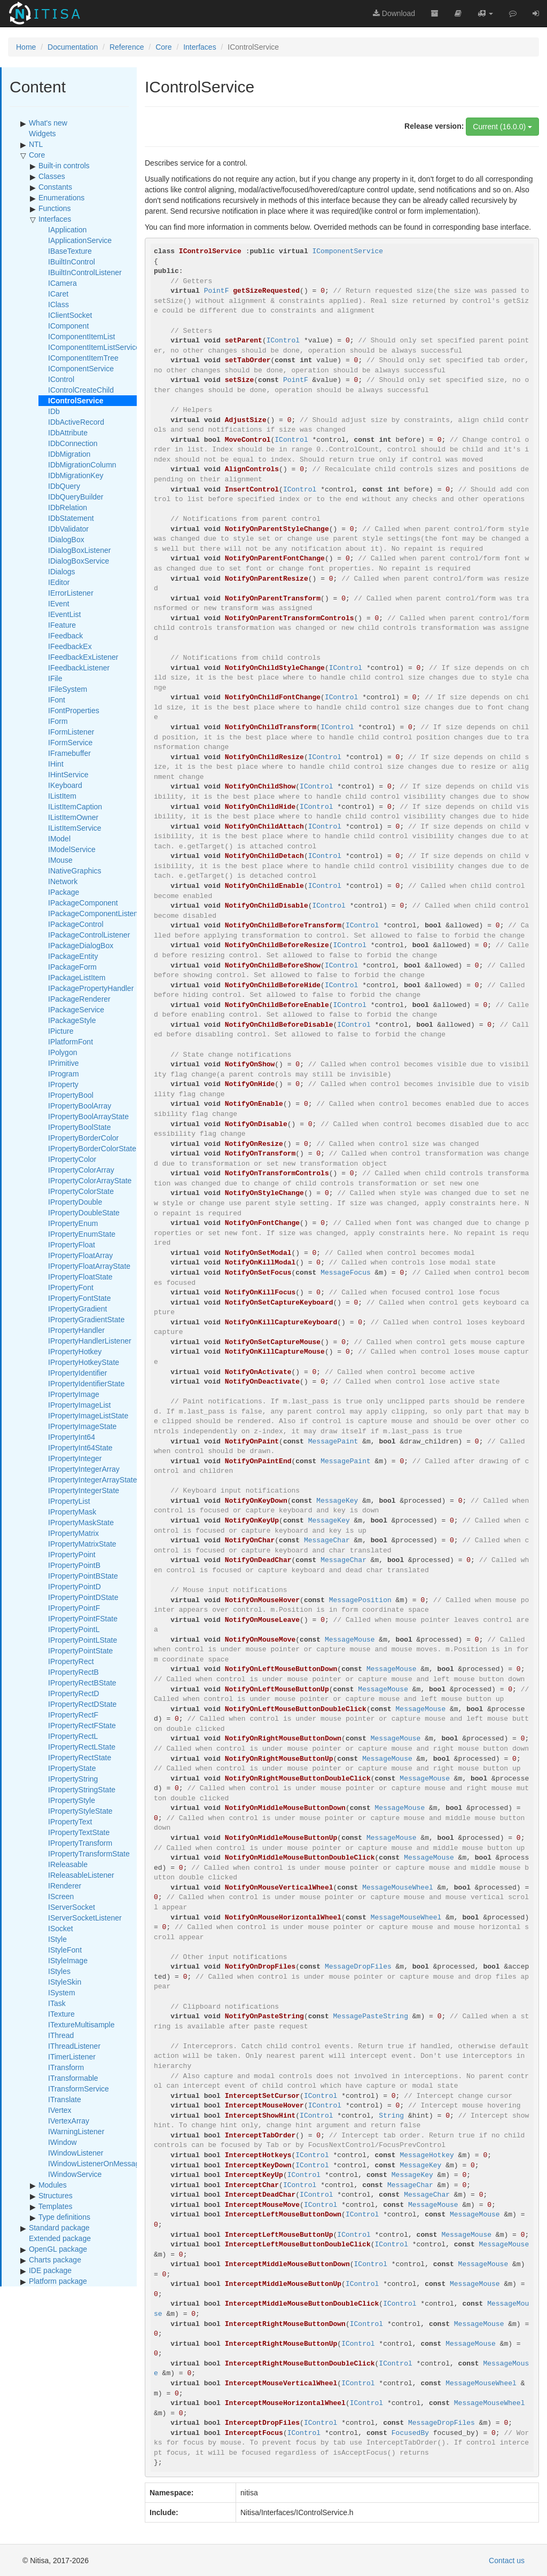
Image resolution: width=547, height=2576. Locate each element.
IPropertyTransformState (89, 1853)
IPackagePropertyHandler (91, 988)
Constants (55, 187)
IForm (58, 721)
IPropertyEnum (73, 1223)
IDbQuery (64, 486)
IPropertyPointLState (82, 1640)
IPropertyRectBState (82, 1683)
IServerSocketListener (85, 1918)
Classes (51, 176)
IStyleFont (65, 1950)
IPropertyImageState (82, 1426)
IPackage (63, 892)
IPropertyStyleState (80, 1811)
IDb (54, 411)
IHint (56, 764)
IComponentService (81, 368)
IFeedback (65, 635)
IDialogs (61, 571)
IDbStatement (71, 518)
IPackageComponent (83, 903)
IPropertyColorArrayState (89, 1180)
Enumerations (61, 197)
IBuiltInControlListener (85, 272)
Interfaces (199, 47)
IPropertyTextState (79, 1832)
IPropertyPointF (74, 1608)
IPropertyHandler (76, 1330)
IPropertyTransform (80, 1843)
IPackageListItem (76, 977)
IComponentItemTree (83, 358)
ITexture (61, 2014)
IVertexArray (68, 2121)
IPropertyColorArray (81, 1170)
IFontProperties (73, 710)
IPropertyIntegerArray (84, 1469)
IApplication (67, 229)
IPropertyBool (70, 1095)
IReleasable (68, 1864)
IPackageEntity (73, 956)
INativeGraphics (74, 871)
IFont (56, 700)
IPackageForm (72, 967)
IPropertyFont (70, 1287)
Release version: (434, 126)
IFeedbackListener (79, 667)
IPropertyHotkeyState (83, 1362)
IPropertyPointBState (83, 1576)
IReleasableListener (81, 1875)
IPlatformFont (70, 1041)
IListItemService (74, 828)
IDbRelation (67, 507)
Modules (52, 2185)
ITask (57, 2003)
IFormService (70, 742)
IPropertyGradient (77, 1309)
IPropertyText (70, 1821)
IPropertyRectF (73, 1715)
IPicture (60, 1031)
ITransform (66, 2067)
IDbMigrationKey (76, 475)
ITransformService (78, 2089)
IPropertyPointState (80, 1650)
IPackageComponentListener (96, 913)
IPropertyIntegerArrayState (92, 1480)
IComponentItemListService (94, 347)
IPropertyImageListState (88, 1415)
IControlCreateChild (81, 390)
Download (394, 13)
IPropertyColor (72, 1159)
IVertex (60, 2110)
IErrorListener (70, 593)
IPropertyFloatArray (80, 1255)
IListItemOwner (73, 817)
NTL (36, 144)
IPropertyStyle (71, 1800)
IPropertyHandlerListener (89, 1341)
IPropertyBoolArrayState (88, 1116)
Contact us (507, 2560)
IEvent (58, 603)
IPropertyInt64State (80, 1447)
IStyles (59, 1971)
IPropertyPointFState (83, 1618)
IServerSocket (71, 1907)
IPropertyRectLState (81, 1747)
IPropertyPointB (74, 1565)
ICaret (58, 294)
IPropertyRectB (73, 1672)
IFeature (62, 625)
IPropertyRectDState (82, 1704)
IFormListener (71, 732)
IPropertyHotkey (74, 1351)
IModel (59, 838)
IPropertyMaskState (81, 1522)
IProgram (63, 1074)
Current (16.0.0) (502, 126)
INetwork (62, 881)
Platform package (58, 2281)
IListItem (62, 796)
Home (26, 47)
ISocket (60, 1928)
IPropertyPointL (74, 1629)
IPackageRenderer (79, 999)
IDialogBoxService (78, 561)
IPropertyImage (73, 1394)
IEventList (64, 614)
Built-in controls (64, 165)
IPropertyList (69, 1501)
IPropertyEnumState (81, 1234)
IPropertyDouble (75, 1202)
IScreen (61, 1896)
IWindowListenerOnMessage (96, 2163)
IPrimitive (63, 1063)
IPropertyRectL (73, 1736)
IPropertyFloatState (80, 1277)
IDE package (50, 2270)
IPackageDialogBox (80, 945)
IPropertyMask (72, 1512)
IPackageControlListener (89, 935)
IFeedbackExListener (83, 657)
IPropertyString (73, 1779)
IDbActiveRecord (76, 422)
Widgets (42, 133)
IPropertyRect (71, 1661)
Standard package (59, 2227)
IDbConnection (73, 443)
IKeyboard (65, 785)
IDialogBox (66, 539)
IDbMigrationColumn (82, 464)
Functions (54, 208)
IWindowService (74, 2174)
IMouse (60, 860)
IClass (58, 304)
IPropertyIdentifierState (86, 1383)
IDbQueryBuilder (76, 497)
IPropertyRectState (79, 1757)
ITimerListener (72, 2056)
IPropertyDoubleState (84, 1212)
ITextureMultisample (81, 2024)
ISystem (61, 1992)
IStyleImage (68, 1960)
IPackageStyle (72, 1020)
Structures (55, 2195)
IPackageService (76, 1009)
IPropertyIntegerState (83, 1490)
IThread (61, 2035)
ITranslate (64, 2099)
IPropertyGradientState (86, 1319)
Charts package (55, 2259)
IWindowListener (76, 2153)
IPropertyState (72, 1768)
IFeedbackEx (70, 646)
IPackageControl (76, 924)
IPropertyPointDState (83, 1597)
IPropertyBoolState (79, 1127)
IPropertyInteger (74, 1458)
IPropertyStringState (81, 1789)
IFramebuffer (69, 753)
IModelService (72, 849)
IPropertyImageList (79, 1405)
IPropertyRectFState (82, 1725)
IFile (55, 678)
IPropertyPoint (72, 1554)
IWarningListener (76, 2131)
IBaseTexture (70, 251)
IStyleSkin (64, 1982)
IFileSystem (67, 689)
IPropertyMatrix (73, 1533)
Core (163, 47)
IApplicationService (80, 240)
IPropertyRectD (73, 1693)
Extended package (60, 2238)
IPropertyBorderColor (83, 1138)
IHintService (68, 774)
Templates (55, 2206)
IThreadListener (74, 2046)
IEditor (58, 582)
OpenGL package (58, 2249)
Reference (127, 47)
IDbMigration (69, 454)
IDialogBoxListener (79, 550)
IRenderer (64, 1886)
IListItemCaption (75, 806)
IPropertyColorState (81, 1191)
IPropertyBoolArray (79, 1106)
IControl (61, 379)
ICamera (62, 283)
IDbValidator (68, 529)
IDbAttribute (68, 432)
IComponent (68, 326)
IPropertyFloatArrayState (89, 1266)
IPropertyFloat (71, 1244)
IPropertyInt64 (71, 1437)
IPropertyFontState (79, 1298)
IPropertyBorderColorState (92, 1148)
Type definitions (64, 2217)
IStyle (57, 1939)
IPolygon (62, 1052)
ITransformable (73, 2078)
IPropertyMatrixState (82, 1544)
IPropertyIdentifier (77, 1373)
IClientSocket (70, 315)
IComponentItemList (81, 336)
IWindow (62, 2142)
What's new (48, 123)
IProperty (63, 1084)
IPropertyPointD (74, 1586)
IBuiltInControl (71, 261)
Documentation (73, 47)
